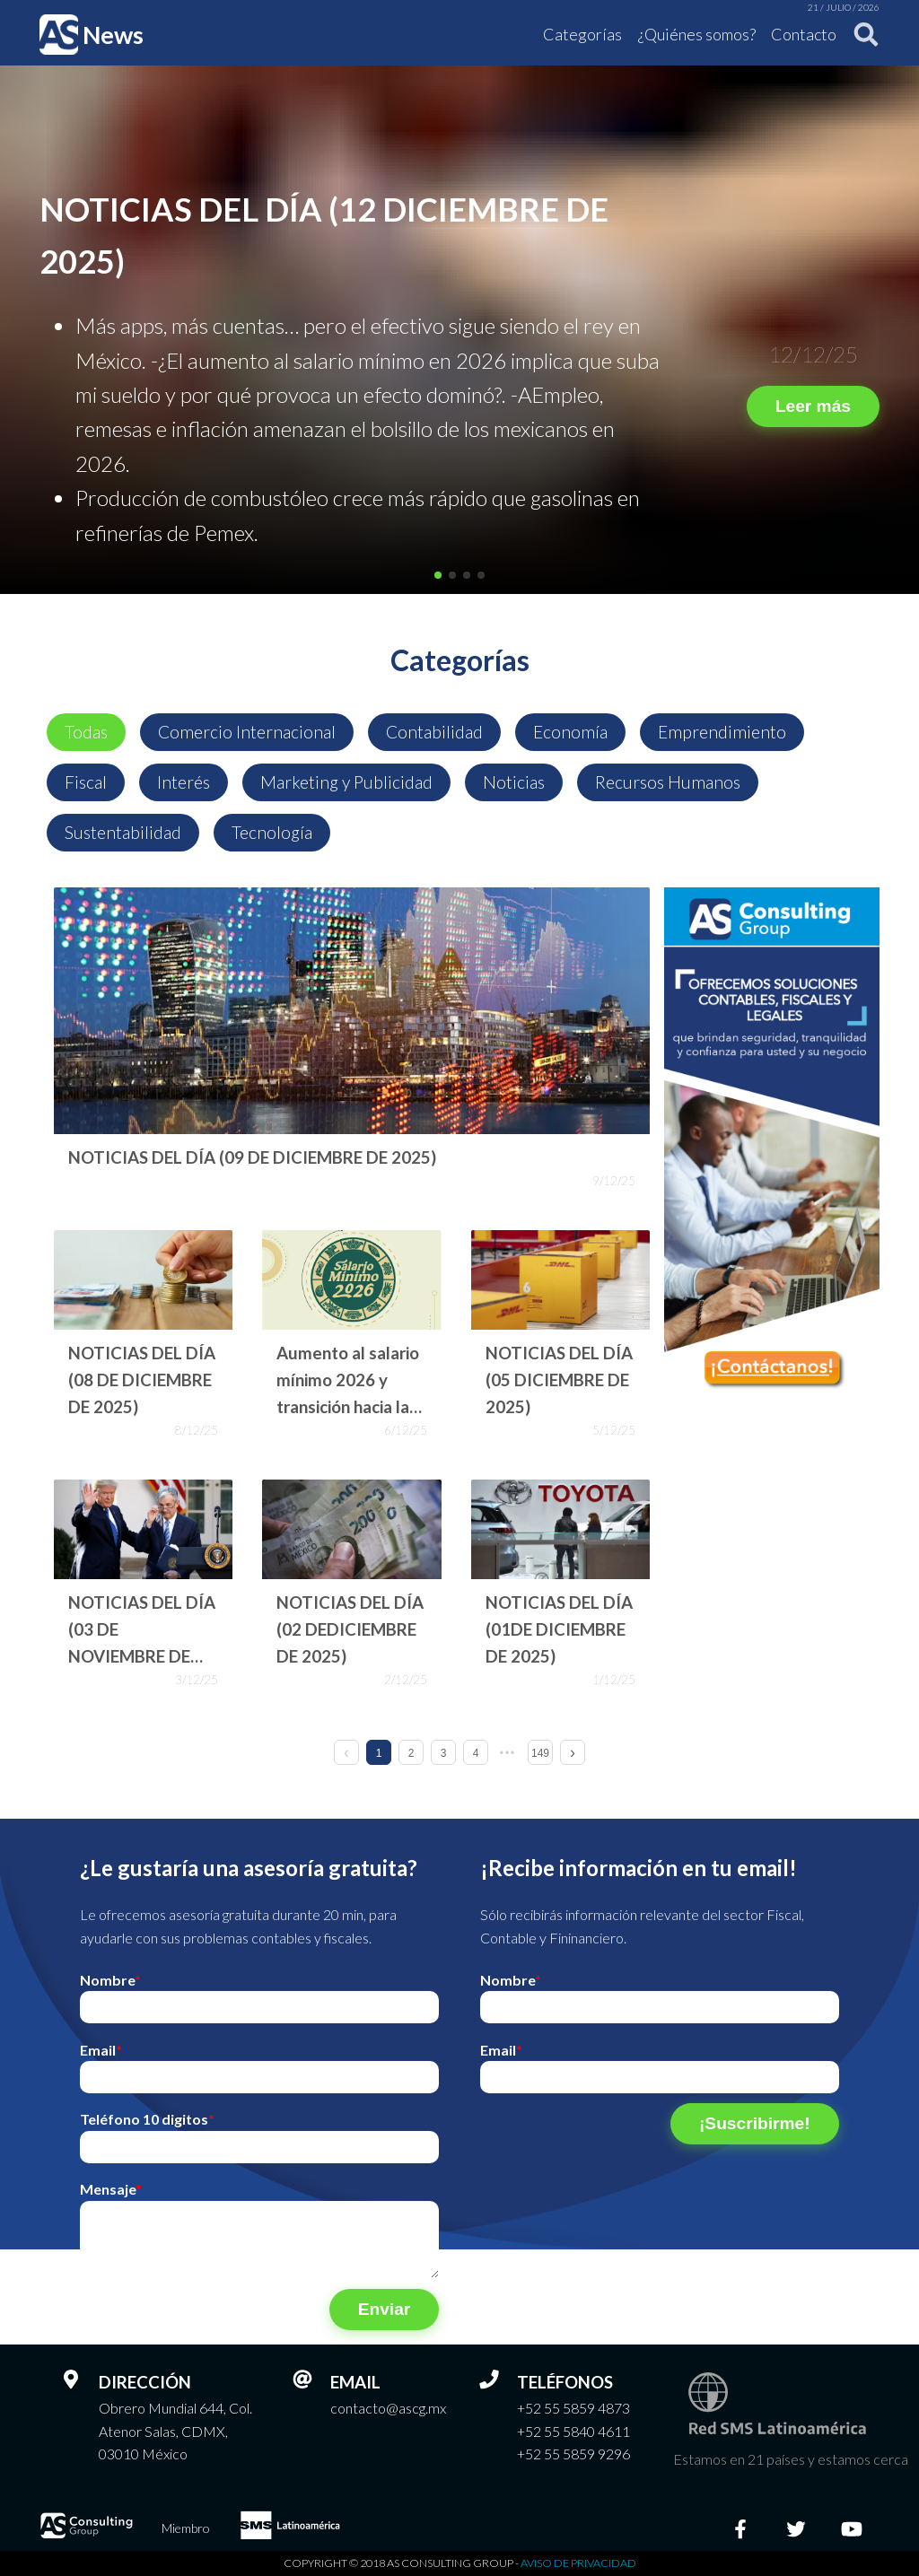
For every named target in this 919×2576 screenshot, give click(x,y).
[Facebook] (740, 2528)
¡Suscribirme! (754, 2123)
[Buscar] (861, 34)
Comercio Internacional (247, 731)
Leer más (813, 406)
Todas (86, 731)
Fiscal (86, 782)
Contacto (803, 34)
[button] (438, 575)
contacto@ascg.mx (388, 2407)
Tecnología (272, 832)
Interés (183, 782)
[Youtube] (851, 2528)
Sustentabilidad (123, 832)
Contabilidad (434, 731)
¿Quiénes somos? (697, 34)
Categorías (582, 34)
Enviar (384, 2309)
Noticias (514, 782)
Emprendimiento (722, 731)
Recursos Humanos (667, 782)
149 (540, 1753)
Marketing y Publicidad (346, 782)
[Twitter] (796, 2528)
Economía (570, 731)
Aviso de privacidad (578, 2563)
